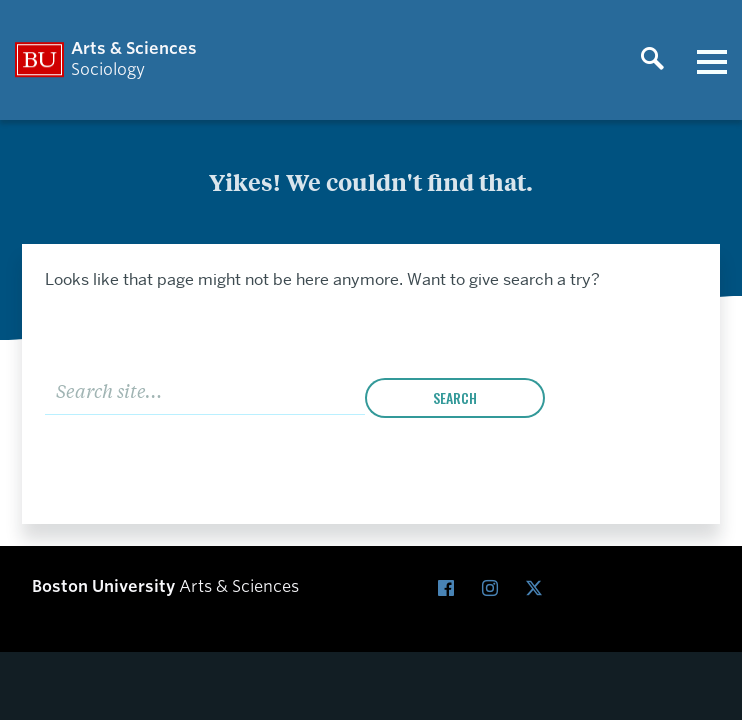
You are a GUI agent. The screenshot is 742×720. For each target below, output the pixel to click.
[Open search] (652, 60)
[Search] (205, 388)
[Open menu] (712, 60)
